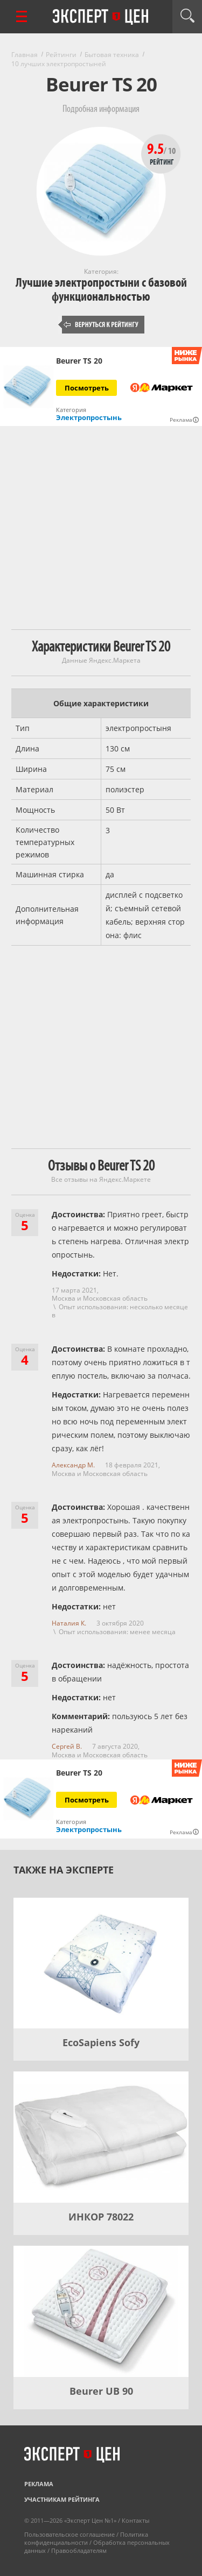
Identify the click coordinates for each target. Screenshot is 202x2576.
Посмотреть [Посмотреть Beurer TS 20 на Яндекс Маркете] (87, 388)
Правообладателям (79, 2550)
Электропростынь (89, 417)
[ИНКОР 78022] (101, 2137)
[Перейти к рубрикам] (21, 16)
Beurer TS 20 (79, 361)
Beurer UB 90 (101, 2391)
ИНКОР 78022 (101, 2216)
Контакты (135, 2520)
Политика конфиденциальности (86, 2538)
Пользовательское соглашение (69, 2534)
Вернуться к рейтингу (101, 324)
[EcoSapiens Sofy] (101, 1963)
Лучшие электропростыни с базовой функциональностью (101, 290)
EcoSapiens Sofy (101, 2042)
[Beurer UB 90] (101, 2311)
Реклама (38, 2484)
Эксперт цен (101, 17)
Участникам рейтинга (62, 2499)
